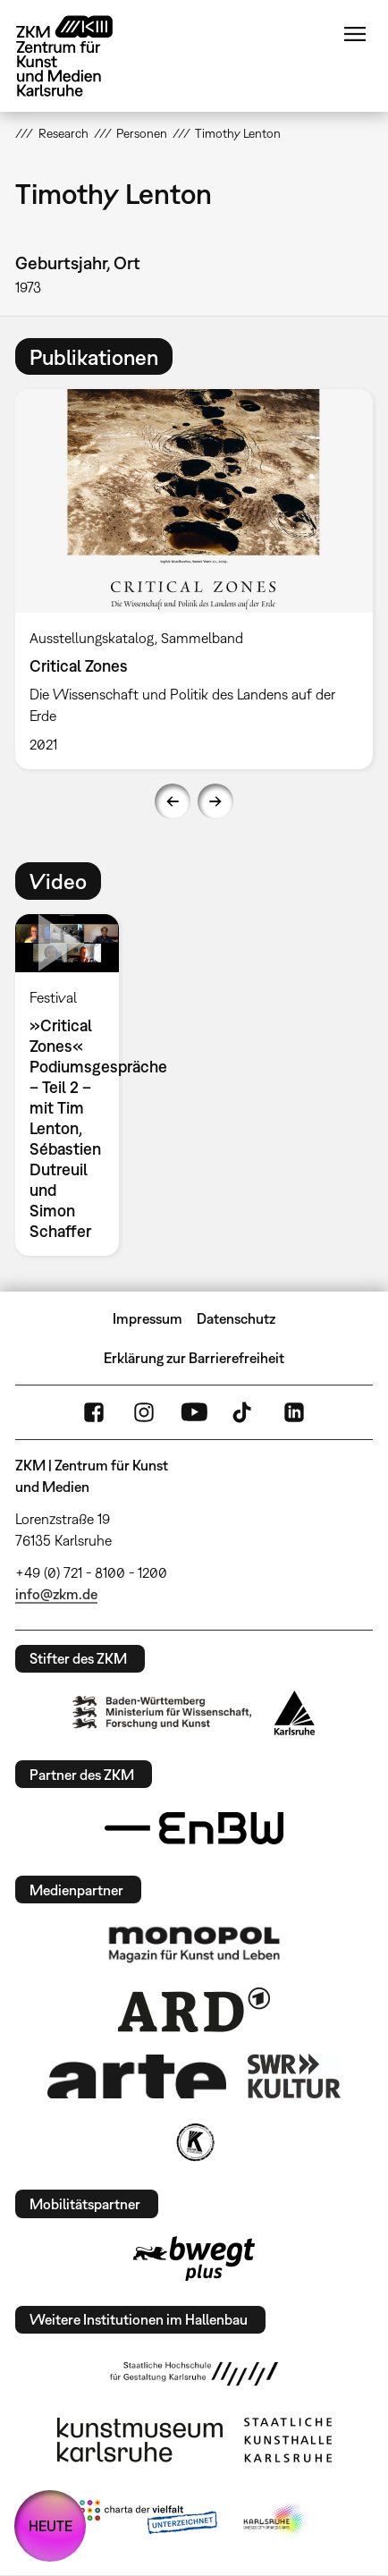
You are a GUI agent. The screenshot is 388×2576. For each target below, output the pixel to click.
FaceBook (94, 1412)
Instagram (144, 1412)
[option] (194, 579)
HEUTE (50, 2526)
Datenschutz (236, 1318)
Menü (355, 34)
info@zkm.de (56, 1594)
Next (215, 801)
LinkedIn (294, 1412)
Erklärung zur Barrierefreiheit (194, 1358)
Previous (172, 801)
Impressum (147, 1318)
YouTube (194, 1412)
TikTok (244, 1412)
